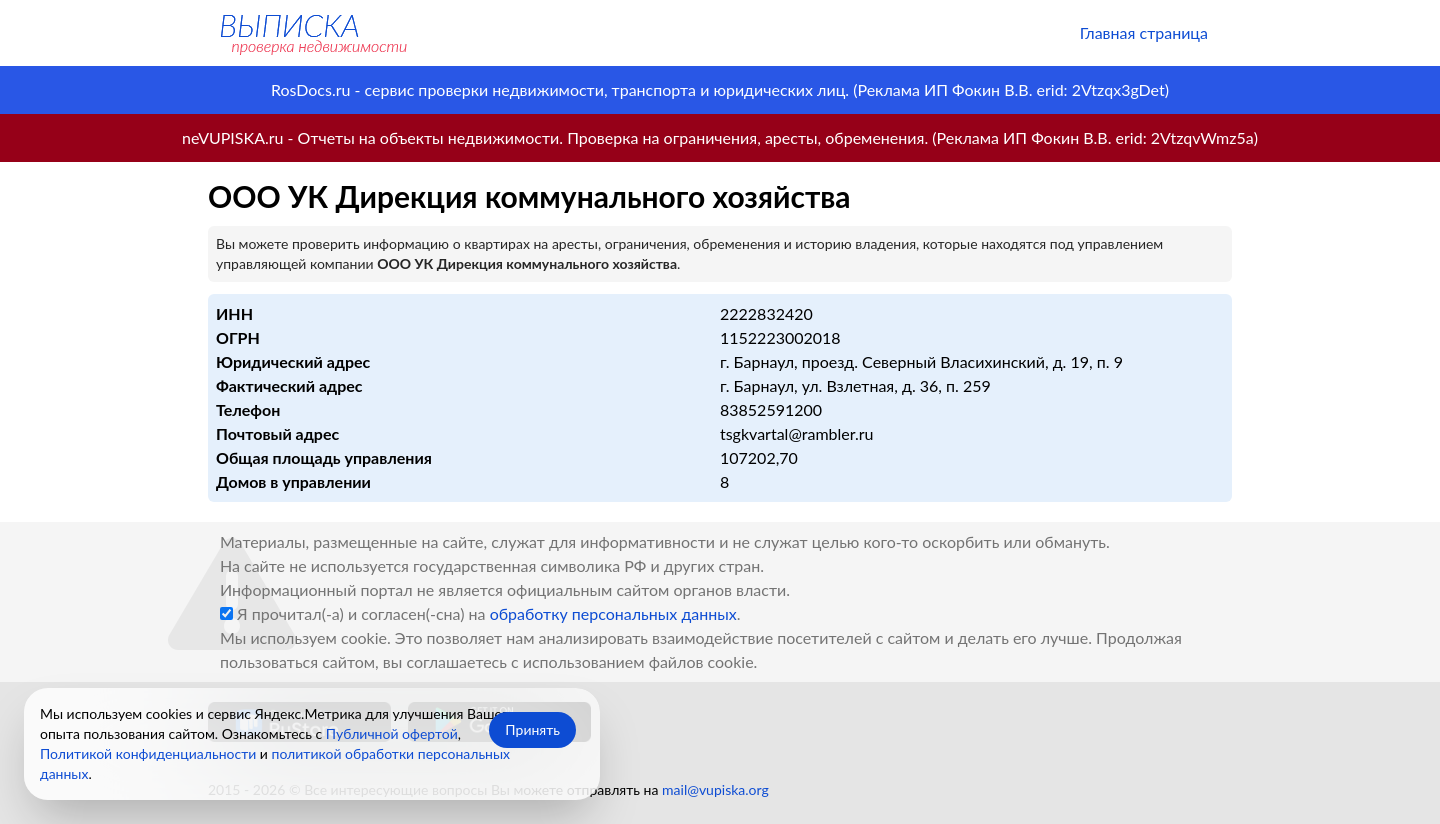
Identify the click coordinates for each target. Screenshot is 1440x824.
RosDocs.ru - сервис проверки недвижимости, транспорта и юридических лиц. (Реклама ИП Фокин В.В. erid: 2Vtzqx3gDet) (720, 89)
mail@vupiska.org (715, 789)
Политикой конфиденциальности (148, 753)
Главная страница (1144, 32)
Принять (532, 729)
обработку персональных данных (613, 613)
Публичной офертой (392, 733)
